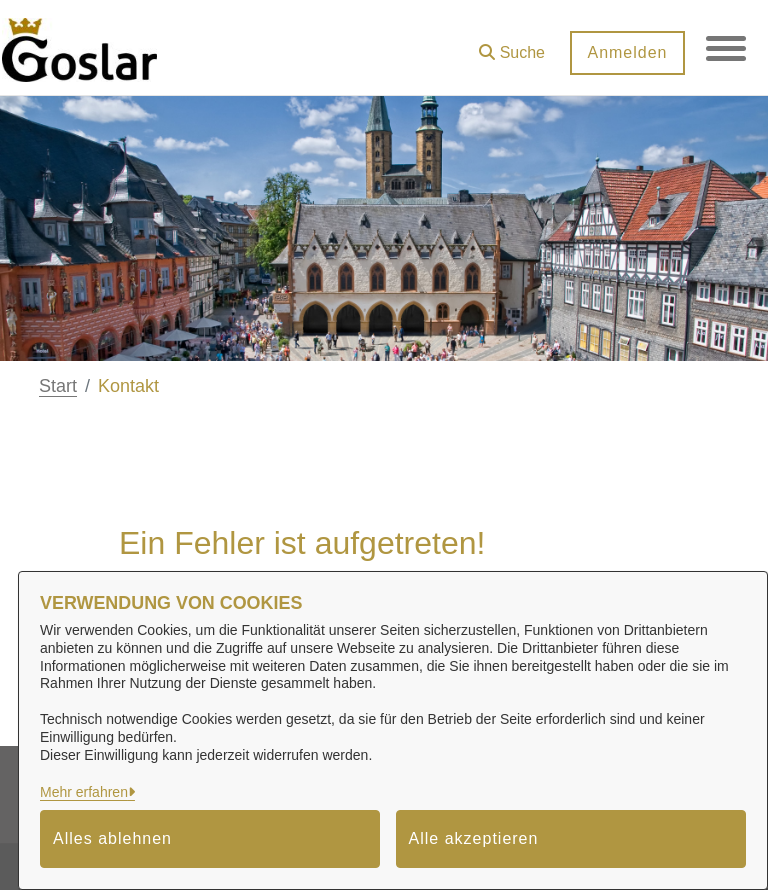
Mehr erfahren (84, 792)
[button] (512, 45)
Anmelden (627, 52)
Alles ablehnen (112, 838)
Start (58, 386)
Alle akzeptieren (474, 838)
